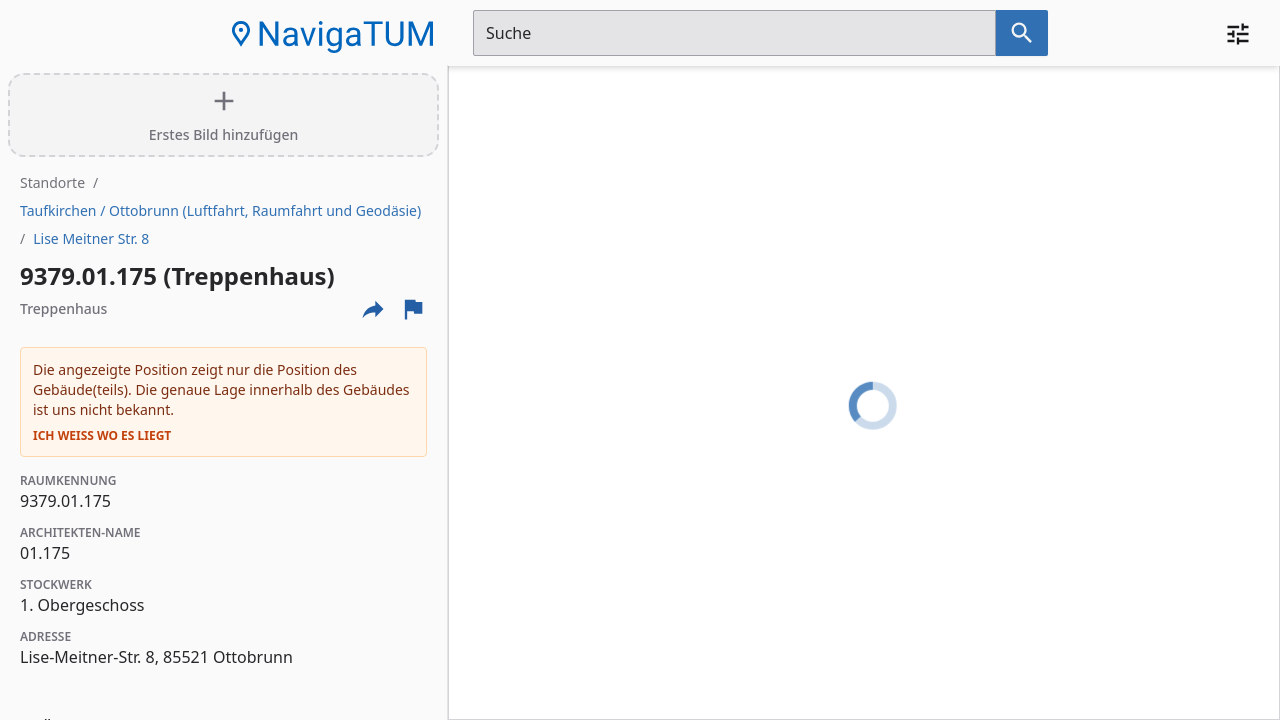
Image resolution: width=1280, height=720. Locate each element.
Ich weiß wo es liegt (102, 436)
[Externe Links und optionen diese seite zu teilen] (373, 309)
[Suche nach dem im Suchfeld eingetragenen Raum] (1022, 33)
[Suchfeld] (734, 33)
